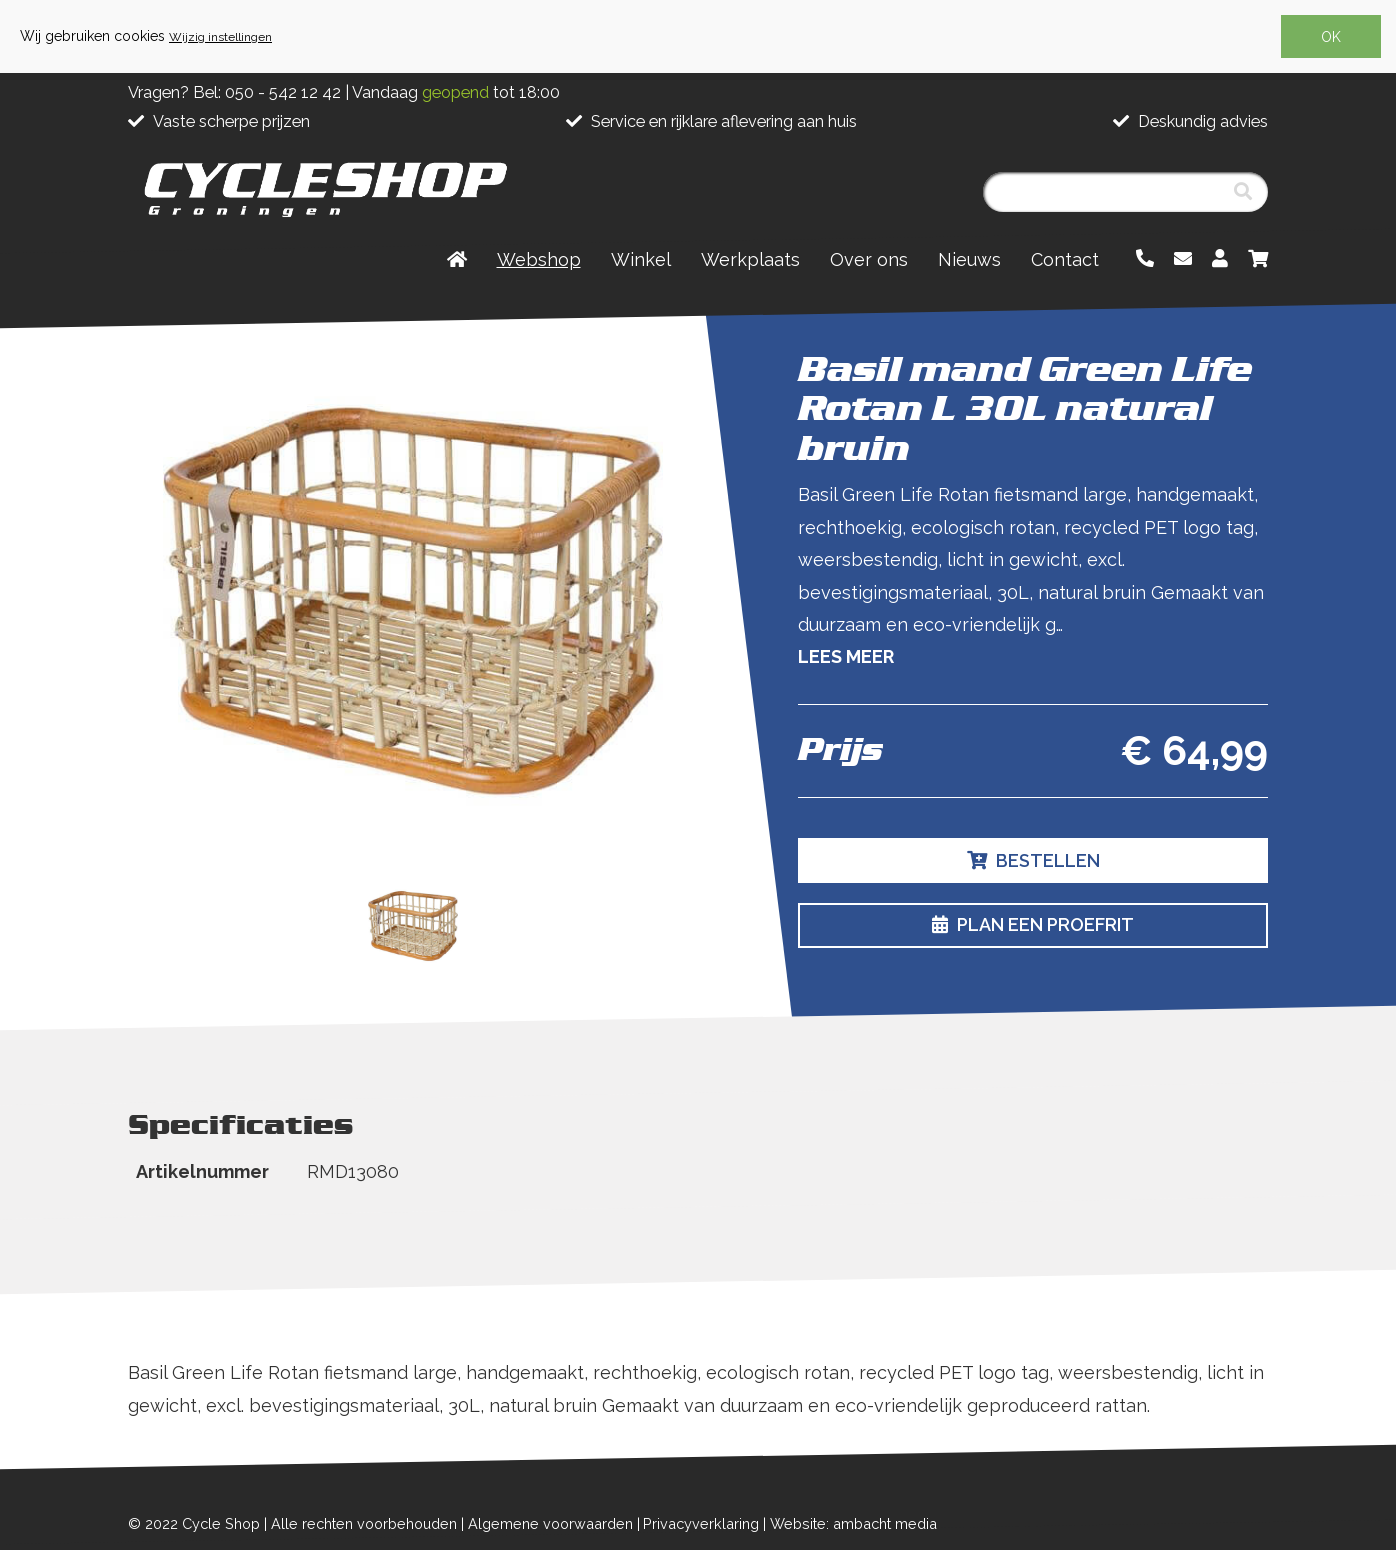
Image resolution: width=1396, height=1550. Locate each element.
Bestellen (1033, 860)
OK (1331, 37)
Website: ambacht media (853, 1523)
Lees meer (846, 656)
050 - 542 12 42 (283, 92)
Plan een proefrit (1033, 924)
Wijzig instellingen (220, 37)
